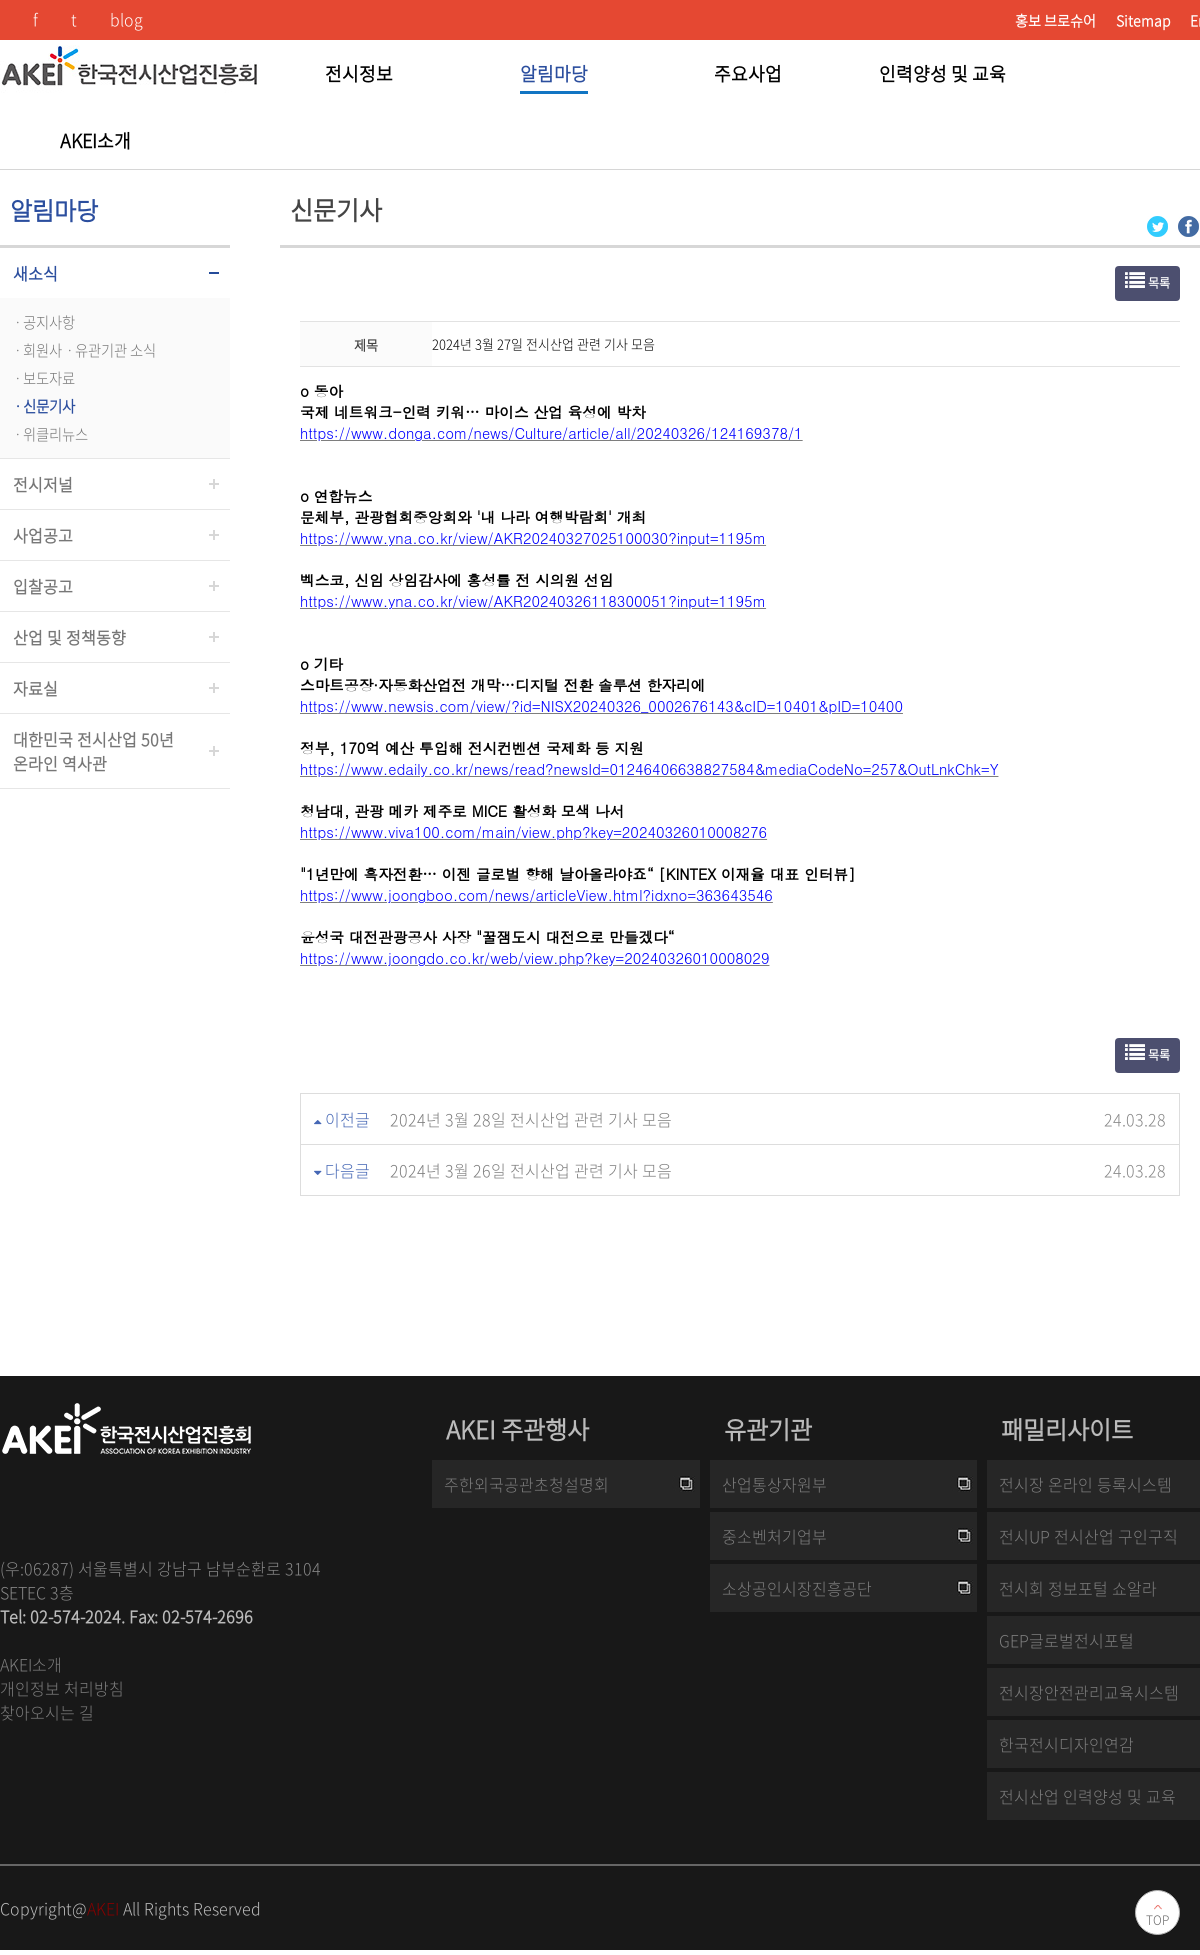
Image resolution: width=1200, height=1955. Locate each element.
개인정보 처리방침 (62, 1688)
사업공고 (43, 535)
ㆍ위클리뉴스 (49, 434)
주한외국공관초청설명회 (526, 1484)
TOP (1157, 1920)
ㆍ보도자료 (42, 378)
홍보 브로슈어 (1055, 20)
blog (126, 19)
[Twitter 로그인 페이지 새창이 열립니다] (1157, 224)
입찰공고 (43, 586)
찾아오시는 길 (47, 1712)
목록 (1147, 281)
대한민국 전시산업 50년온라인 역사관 (93, 751)
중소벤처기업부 (774, 1536)
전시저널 (43, 484)
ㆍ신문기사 (42, 406)
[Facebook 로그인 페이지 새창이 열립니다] (1188, 224)
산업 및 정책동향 (69, 637)
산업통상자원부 (774, 1484)
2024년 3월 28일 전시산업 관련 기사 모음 (531, 1119)
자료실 (35, 688)
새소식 (35, 273)
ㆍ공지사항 (42, 322)
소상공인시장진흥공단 (797, 1588)
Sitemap (1143, 20)
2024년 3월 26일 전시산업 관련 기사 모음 (531, 1170)
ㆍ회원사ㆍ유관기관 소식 (83, 350)
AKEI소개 (31, 1664)
